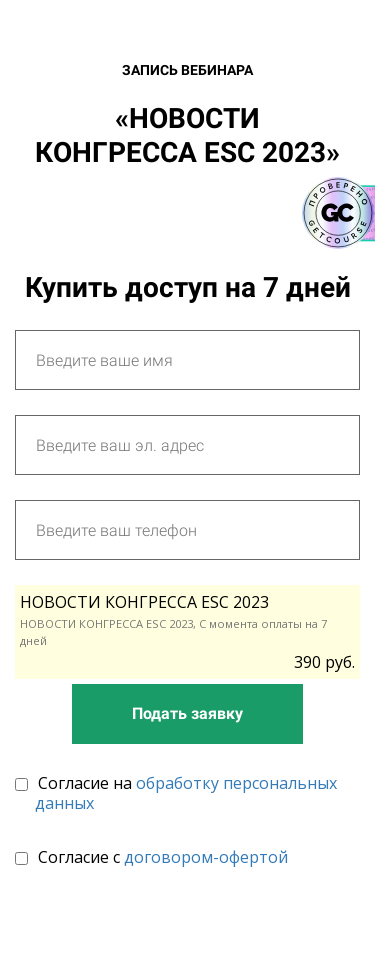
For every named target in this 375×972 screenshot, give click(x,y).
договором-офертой (206, 857)
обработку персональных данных (186, 792)
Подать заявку (187, 713)
